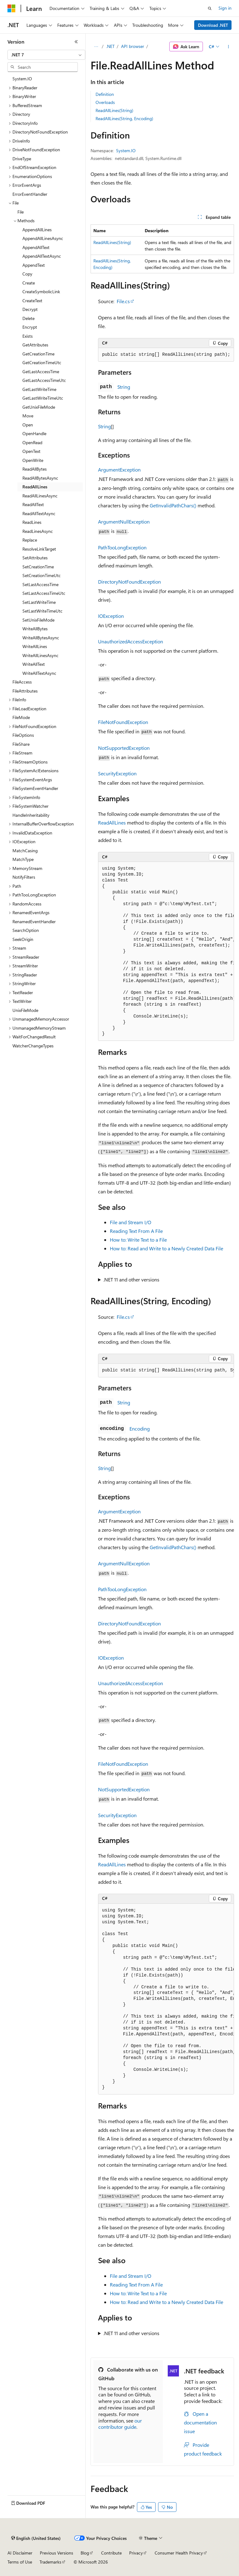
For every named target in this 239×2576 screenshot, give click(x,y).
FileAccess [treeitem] (22, 682)
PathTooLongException (122, 547)
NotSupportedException (124, 748)
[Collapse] (76, 41)
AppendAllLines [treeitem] (37, 230)
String (123, 386)
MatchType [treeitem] (23, 859)
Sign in (225, 8)
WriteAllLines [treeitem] (34, 646)
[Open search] (210, 8)
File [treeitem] (20, 212)
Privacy (136, 2553)
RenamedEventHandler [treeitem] (34, 921)
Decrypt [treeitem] (30, 309)
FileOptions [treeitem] (23, 735)
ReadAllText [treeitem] (33, 504)
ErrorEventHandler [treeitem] (29, 194)
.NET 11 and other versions (131, 1279)
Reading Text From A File (136, 1231)
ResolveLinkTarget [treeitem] (39, 549)
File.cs (123, 301)
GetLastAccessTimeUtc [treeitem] (44, 380)
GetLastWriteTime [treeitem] (39, 389)
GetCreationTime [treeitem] (38, 354)
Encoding (139, 1428)
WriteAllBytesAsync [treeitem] (40, 638)
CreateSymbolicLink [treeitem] (41, 291)
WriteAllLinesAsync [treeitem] (40, 655)
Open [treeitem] (27, 425)
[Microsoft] (11, 8)
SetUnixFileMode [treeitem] (38, 620)
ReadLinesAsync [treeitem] (37, 531)
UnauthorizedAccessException (130, 641)
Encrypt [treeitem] (29, 327)
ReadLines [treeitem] (31, 522)
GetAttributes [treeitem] (35, 345)
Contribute (111, 2553)
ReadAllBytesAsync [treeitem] (40, 478)
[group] (166, 951)
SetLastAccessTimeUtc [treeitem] (43, 593)
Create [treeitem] (28, 283)
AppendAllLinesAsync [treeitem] (42, 238)
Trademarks (50, 2562)
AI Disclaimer (19, 2553)
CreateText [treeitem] (32, 300)
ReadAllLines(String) (114, 110)
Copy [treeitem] (27, 274)
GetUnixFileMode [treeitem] (38, 407)
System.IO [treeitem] (22, 79)
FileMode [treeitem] (21, 717)
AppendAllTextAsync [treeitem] (41, 256)
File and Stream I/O (130, 1222)
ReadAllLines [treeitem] (34, 487)
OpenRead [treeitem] (32, 442)
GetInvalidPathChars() (173, 505)
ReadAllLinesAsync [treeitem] (40, 496)
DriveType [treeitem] (21, 159)
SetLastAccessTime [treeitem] (40, 584)
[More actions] (228, 47)
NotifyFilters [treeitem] (23, 877)
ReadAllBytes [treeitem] (34, 469)
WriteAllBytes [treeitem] (35, 629)
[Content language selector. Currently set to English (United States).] (35, 2538)
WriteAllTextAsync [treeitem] (39, 673)
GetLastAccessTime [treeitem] (40, 371)
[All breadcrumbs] (96, 47)
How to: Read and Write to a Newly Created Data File (166, 1248)
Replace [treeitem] (29, 540)
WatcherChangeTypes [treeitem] (33, 1046)
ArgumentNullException (124, 521)
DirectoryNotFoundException (129, 581)
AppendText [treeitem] (33, 265)
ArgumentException (119, 469)
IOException (111, 616)
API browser (132, 46)
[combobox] (46, 55)
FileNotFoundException (123, 722)
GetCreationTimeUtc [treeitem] (41, 362)
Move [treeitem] (27, 416)
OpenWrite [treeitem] (32, 460)
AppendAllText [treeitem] (35, 247)
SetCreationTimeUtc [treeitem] (41, 575)
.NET (110, 46)
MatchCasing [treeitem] (25, 850)
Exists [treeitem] (27, 336)
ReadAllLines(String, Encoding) (124, 118)
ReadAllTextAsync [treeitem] (38, 513)
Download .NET (213, 25)
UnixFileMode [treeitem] (25, 1010)
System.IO (126, 150)
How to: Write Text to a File (138, 1239)
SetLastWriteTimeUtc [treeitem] (42, 611)
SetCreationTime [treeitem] (38, 567)
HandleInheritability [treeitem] (30, 815)
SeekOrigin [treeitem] (22, 939)
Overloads (105, 102)
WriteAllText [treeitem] (33, 664)
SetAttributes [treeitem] (35, 558)
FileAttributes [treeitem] (25, 691)
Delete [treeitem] (28, 318)
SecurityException (117, 773)
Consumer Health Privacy (179, 2553)
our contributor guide (120, 2423)
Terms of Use (19, 2562)
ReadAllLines (112, 822)
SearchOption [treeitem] (25, 930)
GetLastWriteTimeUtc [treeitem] (42, 398)
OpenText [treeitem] (31, 451)
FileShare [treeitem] (21, 744)
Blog (85, 2553)
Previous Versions (56, 2553)
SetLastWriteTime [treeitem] (39, 602)
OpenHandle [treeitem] (34, 433)
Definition (105, 94)
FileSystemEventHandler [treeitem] (35, 788)
